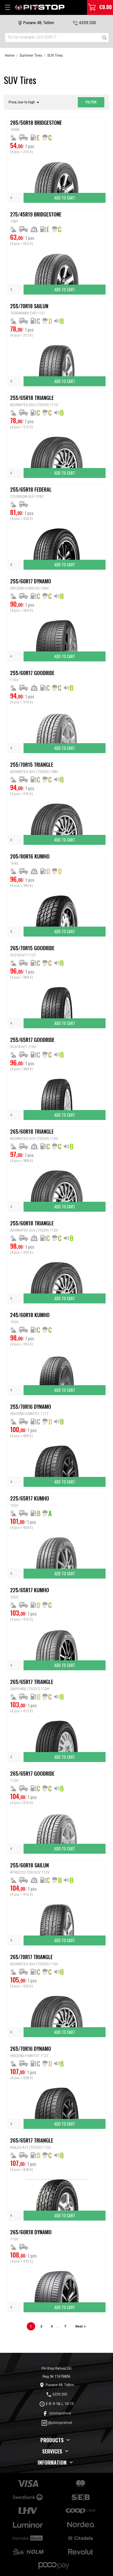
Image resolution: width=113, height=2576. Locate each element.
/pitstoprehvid (56, 2413)
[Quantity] (14, 198)
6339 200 (87, 22)
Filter (91, 102)
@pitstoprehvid (56, 2423)
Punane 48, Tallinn (38, 22)
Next (81, 2326)
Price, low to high (25, 102)
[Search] (57, 37)
